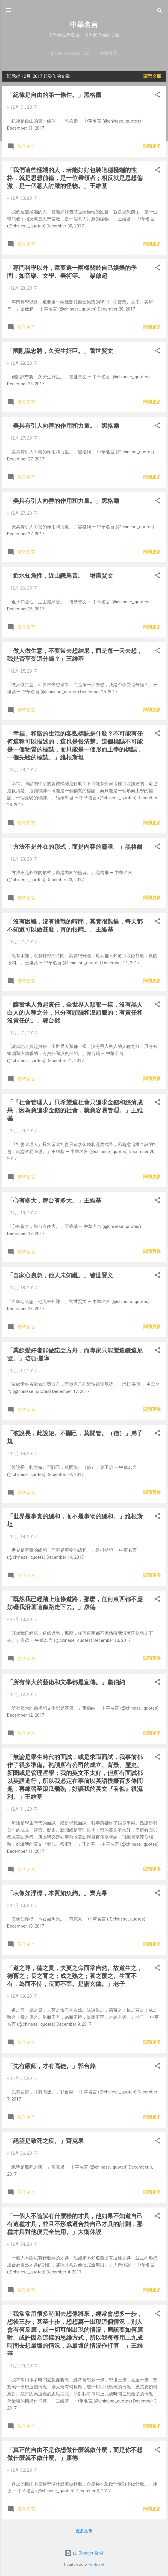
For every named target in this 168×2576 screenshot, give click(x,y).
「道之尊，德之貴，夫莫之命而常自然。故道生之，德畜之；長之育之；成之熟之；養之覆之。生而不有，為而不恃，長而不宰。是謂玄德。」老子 (75, 1975)
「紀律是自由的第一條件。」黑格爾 (54, 94)
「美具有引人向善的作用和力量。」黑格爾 (63, 425)
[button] (157, 95)
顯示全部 (152, 76)
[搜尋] (159, 12)
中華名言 (84, 25)
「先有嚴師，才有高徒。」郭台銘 (51, 2066)
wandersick (96, 2565)
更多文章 (84, 2531)
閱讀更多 (152, 146)
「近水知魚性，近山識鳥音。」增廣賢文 (60, 575)
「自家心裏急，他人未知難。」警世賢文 (60, 1275)
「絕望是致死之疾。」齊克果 (45, 2140)
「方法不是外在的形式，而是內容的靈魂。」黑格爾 (75, 846)
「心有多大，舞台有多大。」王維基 (54, 1200)
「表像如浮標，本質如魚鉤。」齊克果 (57, 1893)
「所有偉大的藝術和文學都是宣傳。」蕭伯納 (66, 1682)
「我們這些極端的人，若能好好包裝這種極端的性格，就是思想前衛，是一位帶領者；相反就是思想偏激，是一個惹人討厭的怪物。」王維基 (75, 177)
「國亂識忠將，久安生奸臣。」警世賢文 (60, 350)
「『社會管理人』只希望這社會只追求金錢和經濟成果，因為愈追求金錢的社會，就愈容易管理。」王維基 (75, 1110)
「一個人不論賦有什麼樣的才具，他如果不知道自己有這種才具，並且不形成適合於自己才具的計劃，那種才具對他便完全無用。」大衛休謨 (75, 2223)
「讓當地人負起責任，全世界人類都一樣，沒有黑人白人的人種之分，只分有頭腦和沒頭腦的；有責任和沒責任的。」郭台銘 (75, 1012)
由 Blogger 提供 (84, 2553)
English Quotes (70, 53)
